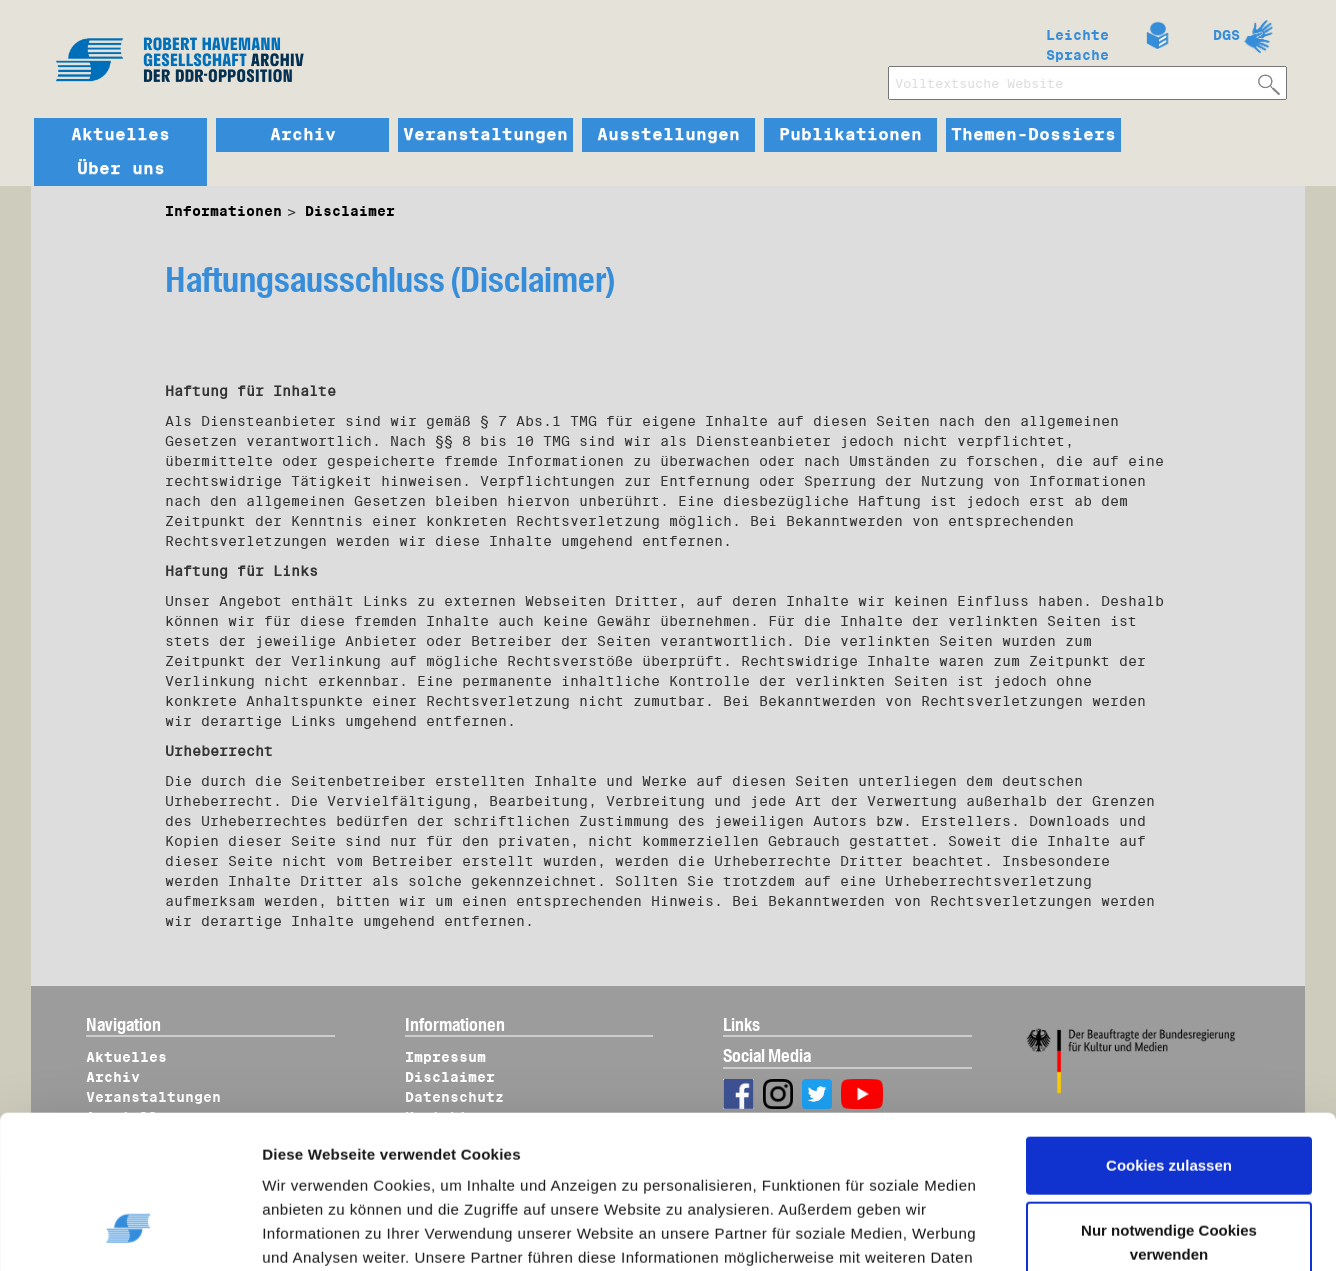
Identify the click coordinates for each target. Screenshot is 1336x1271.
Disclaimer (350, 211)
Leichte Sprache (1077, 41)
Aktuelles (120, 135)
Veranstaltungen (485, 135)
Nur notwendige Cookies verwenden (1169, 1113)
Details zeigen (332, 1232)
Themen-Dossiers (1033, 135)
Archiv (303, 135)
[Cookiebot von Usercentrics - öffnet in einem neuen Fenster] (129, 1232)
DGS (1226, 35)
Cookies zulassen (1169, 1036)
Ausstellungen (668, 135)
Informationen (223, 211)
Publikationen (850, 135)
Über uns (121, 169)
